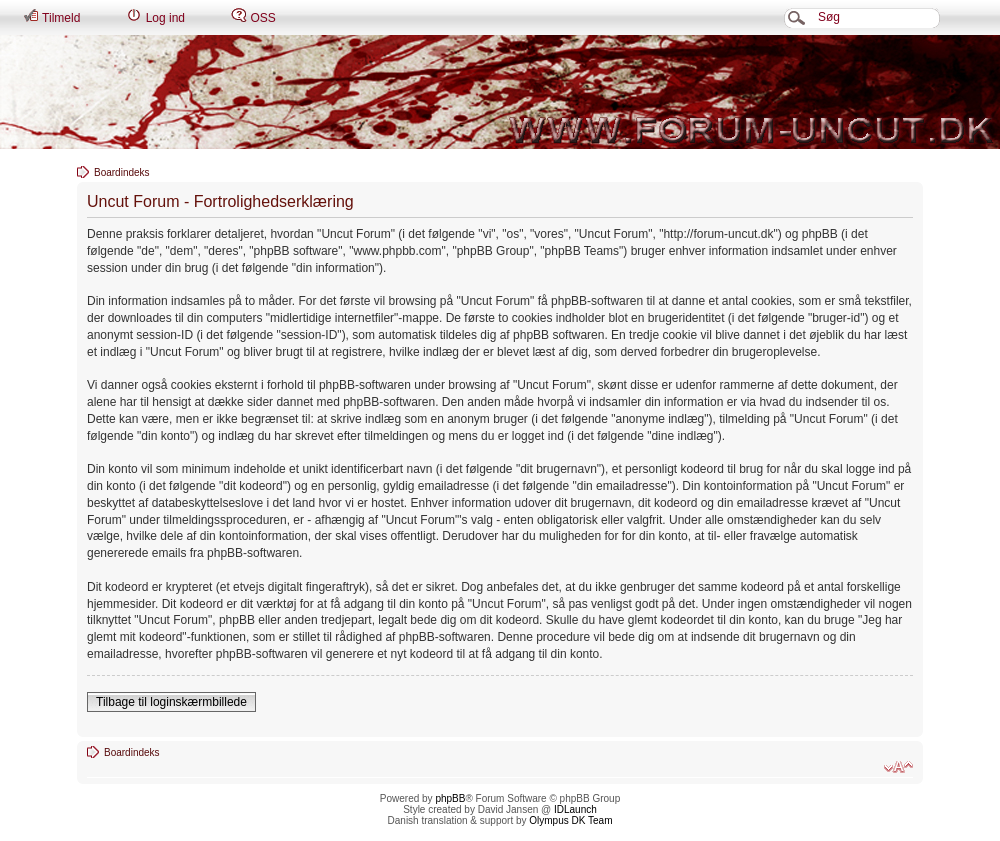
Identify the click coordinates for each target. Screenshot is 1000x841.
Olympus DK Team (570, 820)
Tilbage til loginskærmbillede (171, 702)
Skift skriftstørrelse (898, 767)
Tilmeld (51, 16)
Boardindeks (122, 172)
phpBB (450, 798)
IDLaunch (575, 809)
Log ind (155, 16)
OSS (253, 16)
